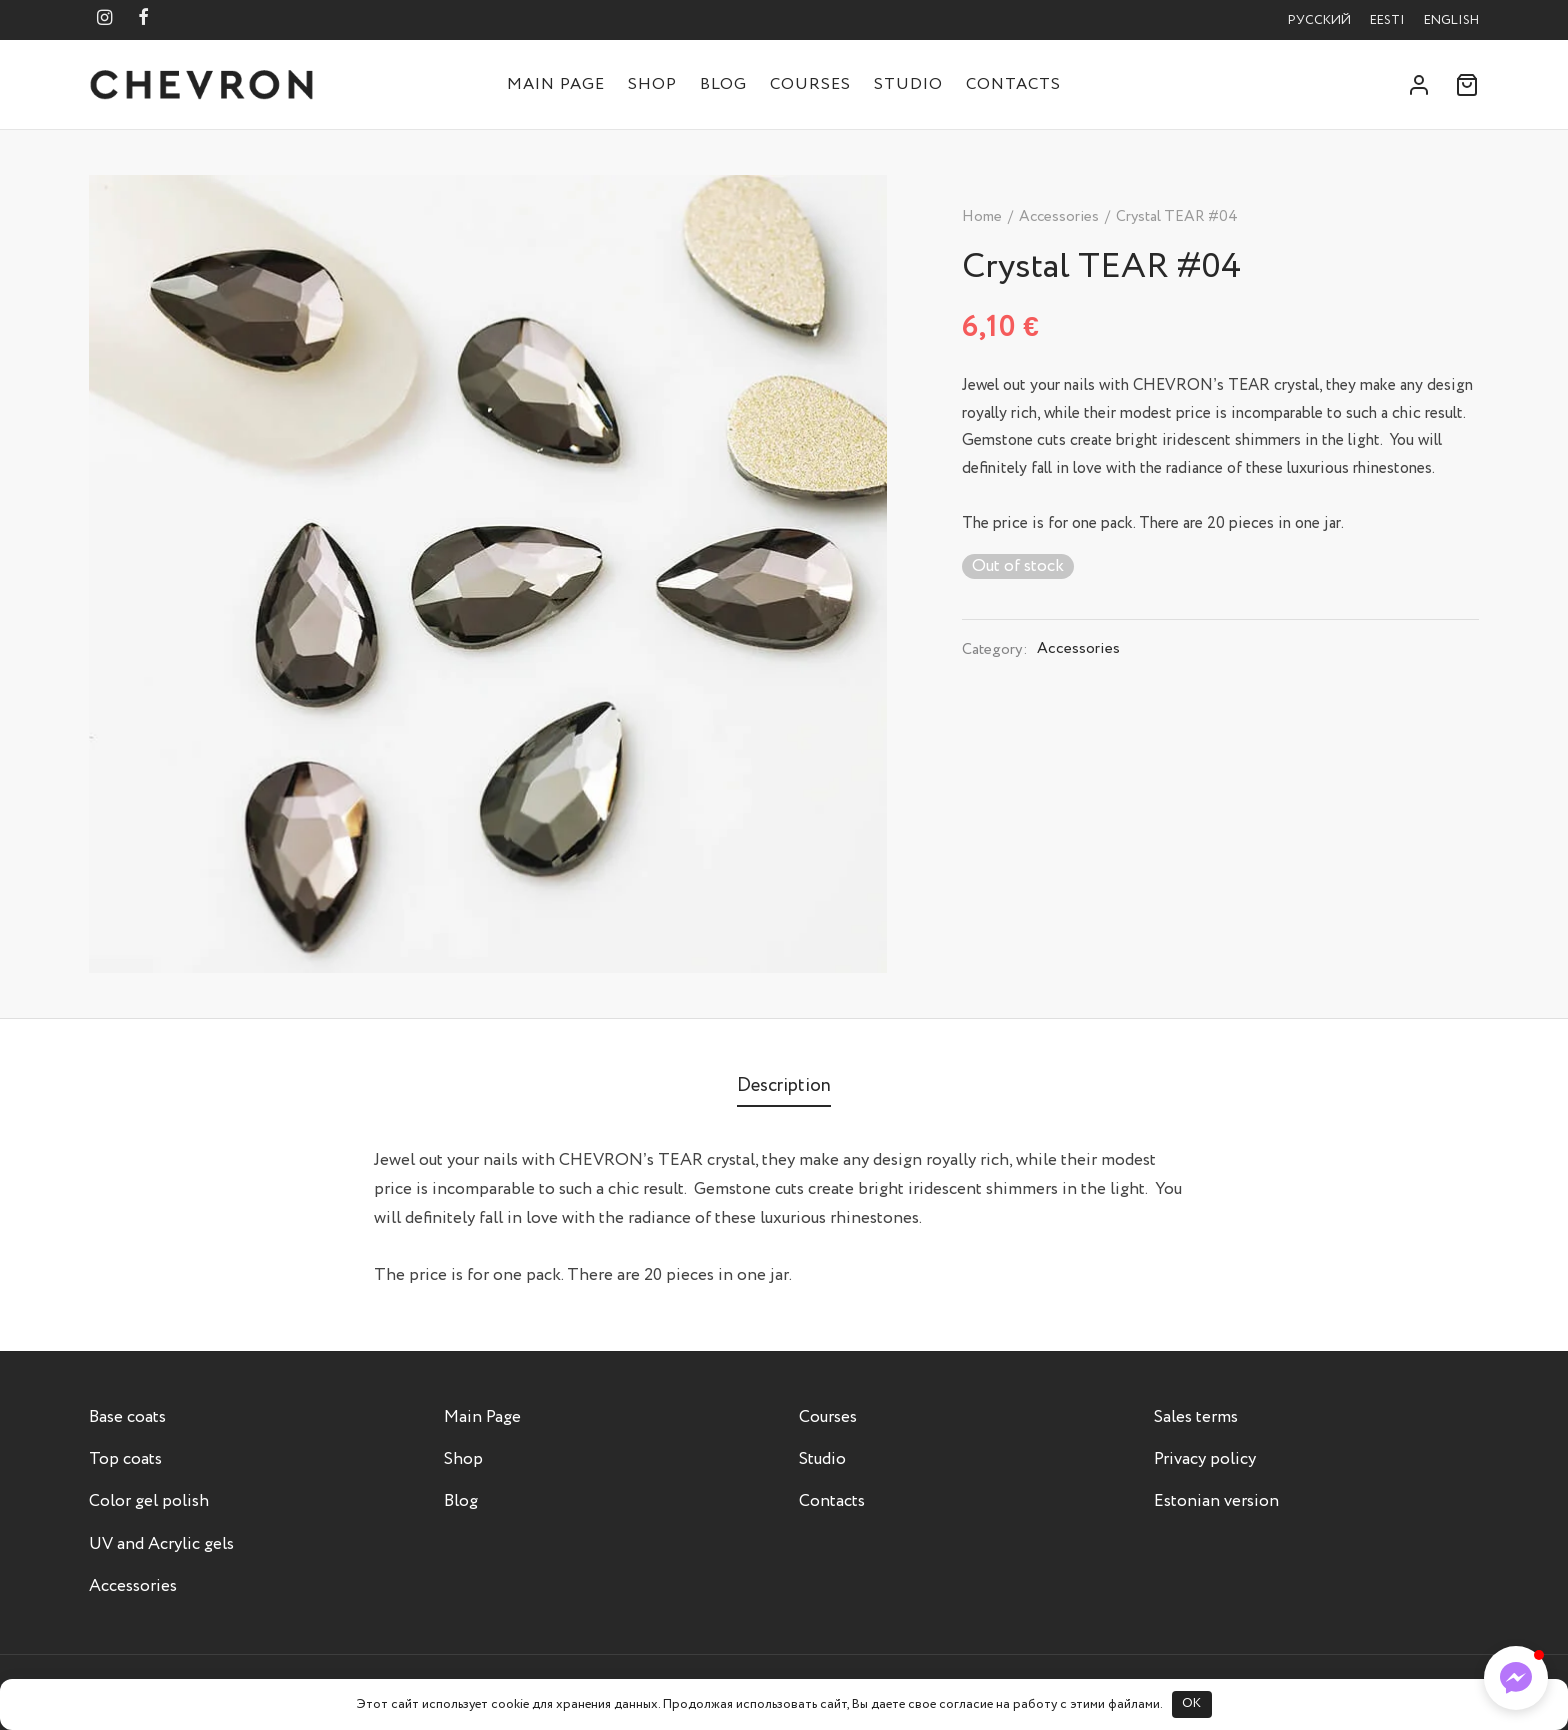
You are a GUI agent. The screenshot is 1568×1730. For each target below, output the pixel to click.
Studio (908, 84)
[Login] (1419, 85)
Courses (810, 84)
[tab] (784, 1085)
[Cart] (1467, 85)
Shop (652, 84)
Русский (1319, 20)
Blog (723, 84)
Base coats (127, 1417)
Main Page (556, 84)
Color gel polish (149, 1501)
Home (982, 217)
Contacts (1013, 84)
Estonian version (1216, 1501)
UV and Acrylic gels (161, 1544)
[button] (1516, 1678)
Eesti (1387, 20)
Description (784, 1085)
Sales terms (1196, 1417)
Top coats (125, 1459)
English (1451, 20)
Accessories (1059, 217)
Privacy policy (1205, 1459)
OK (1191, 1703)
